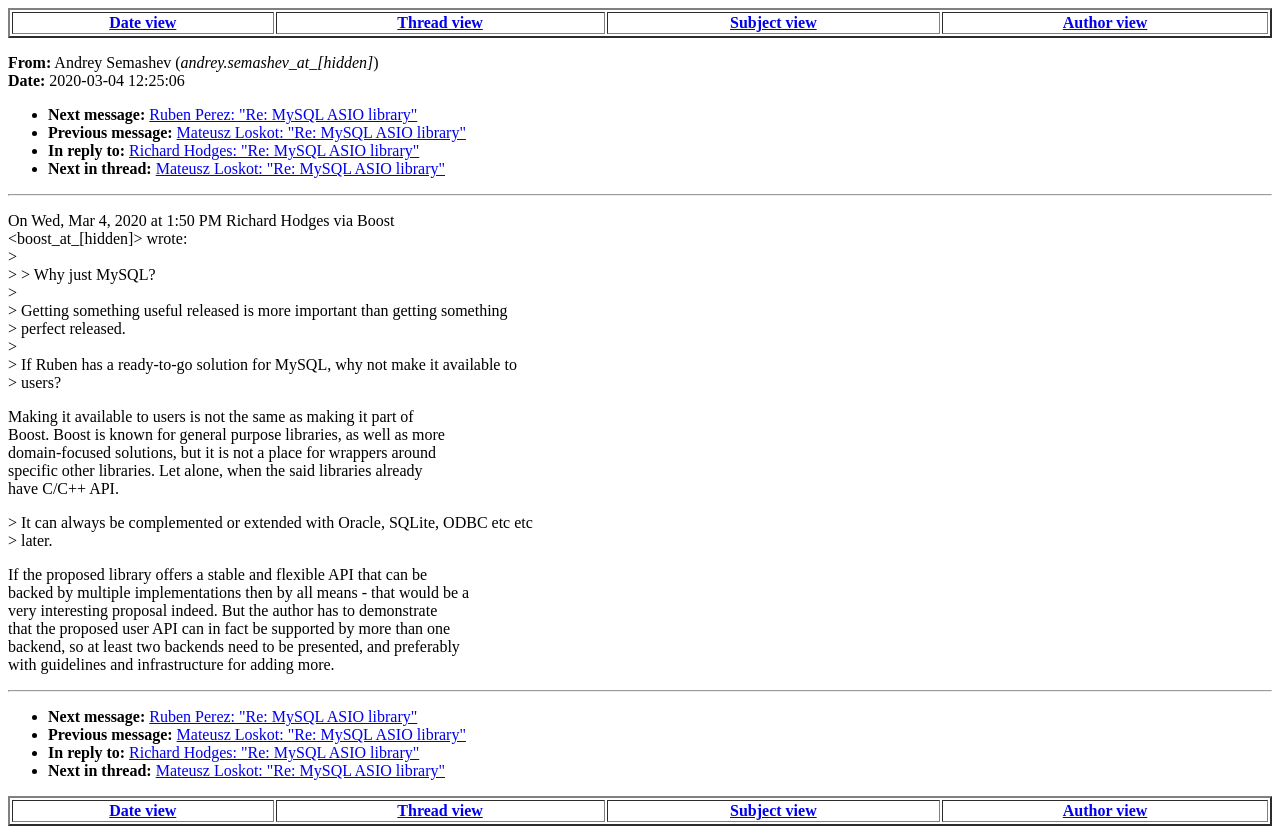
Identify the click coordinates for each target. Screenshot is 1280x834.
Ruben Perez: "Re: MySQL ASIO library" (283, 114)
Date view (142, 22)
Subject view (773, 22)
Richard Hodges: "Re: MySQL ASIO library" (274, 150)
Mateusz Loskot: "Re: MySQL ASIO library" (321, 132)
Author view (1105, 22)
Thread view (439, 22)
